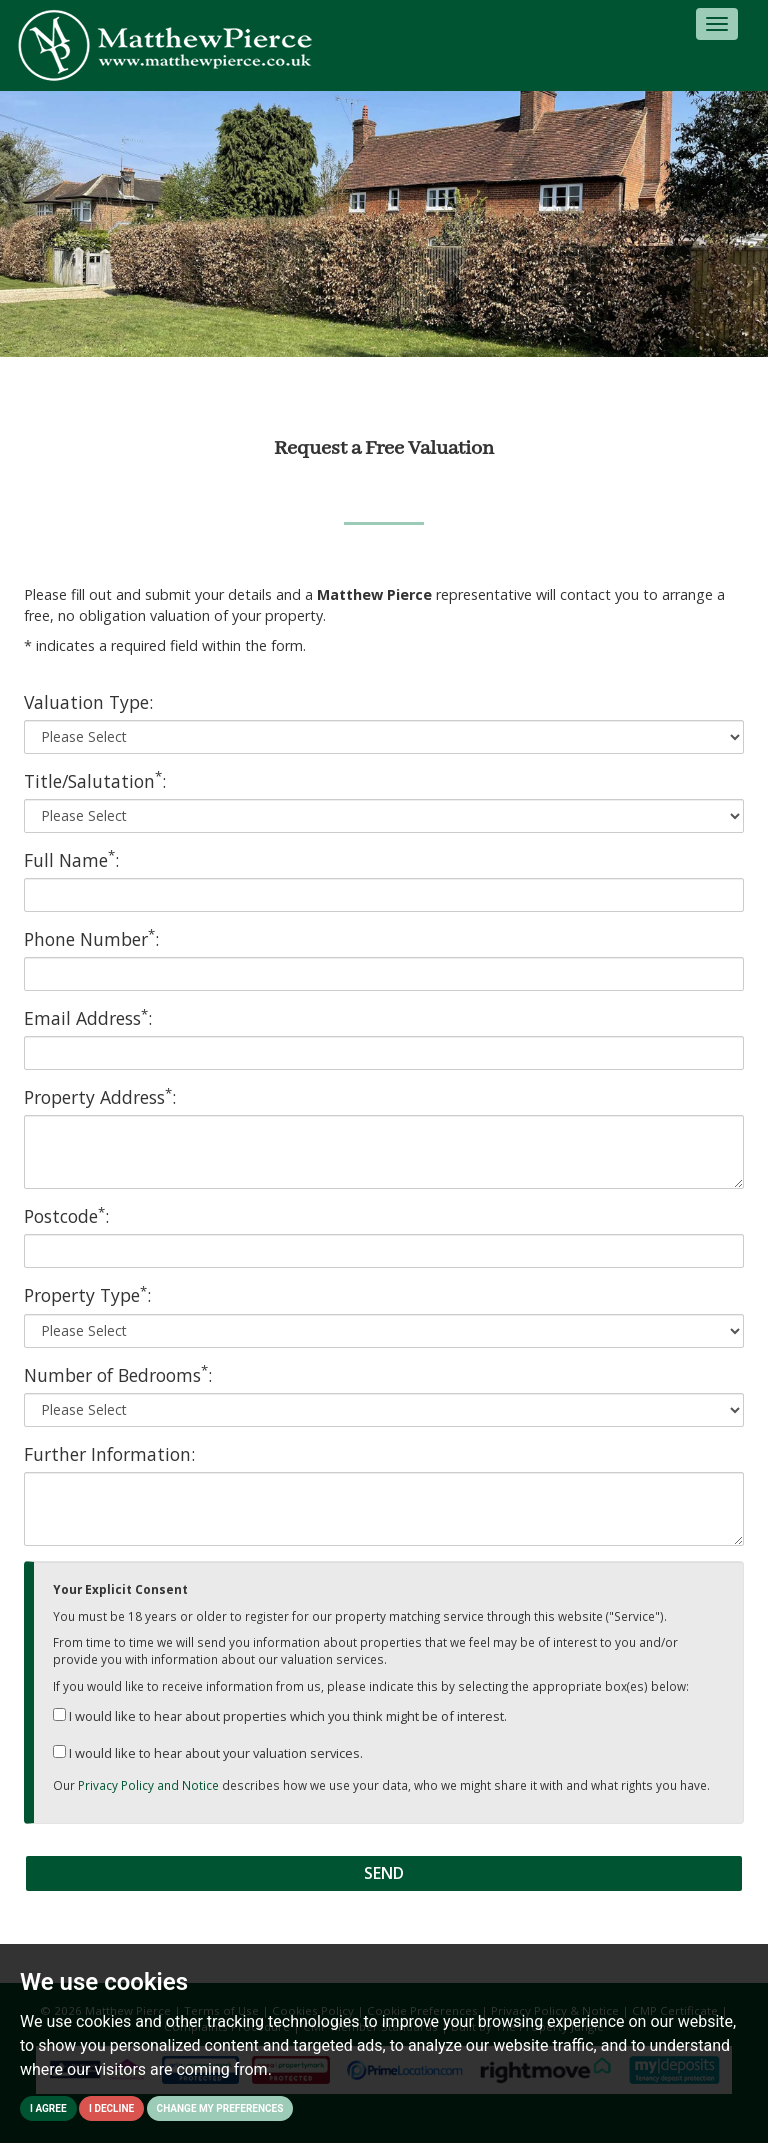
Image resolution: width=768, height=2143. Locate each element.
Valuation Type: (88, 702)
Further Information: (109, 1454)
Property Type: (87, 1295)
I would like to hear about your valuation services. (208, 1753)
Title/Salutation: (95, 781)
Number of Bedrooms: (118, 1375)
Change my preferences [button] (220, 2108)
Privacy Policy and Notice (148, 1785)
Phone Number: (91, 939)
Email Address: (88, 1018)
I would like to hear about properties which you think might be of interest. (280, 1716)
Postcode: (66, 1216)
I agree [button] (48, 2108)
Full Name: (71, 860)
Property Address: (100, 1097)
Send (384, 1873)
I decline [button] (111, 2108)
